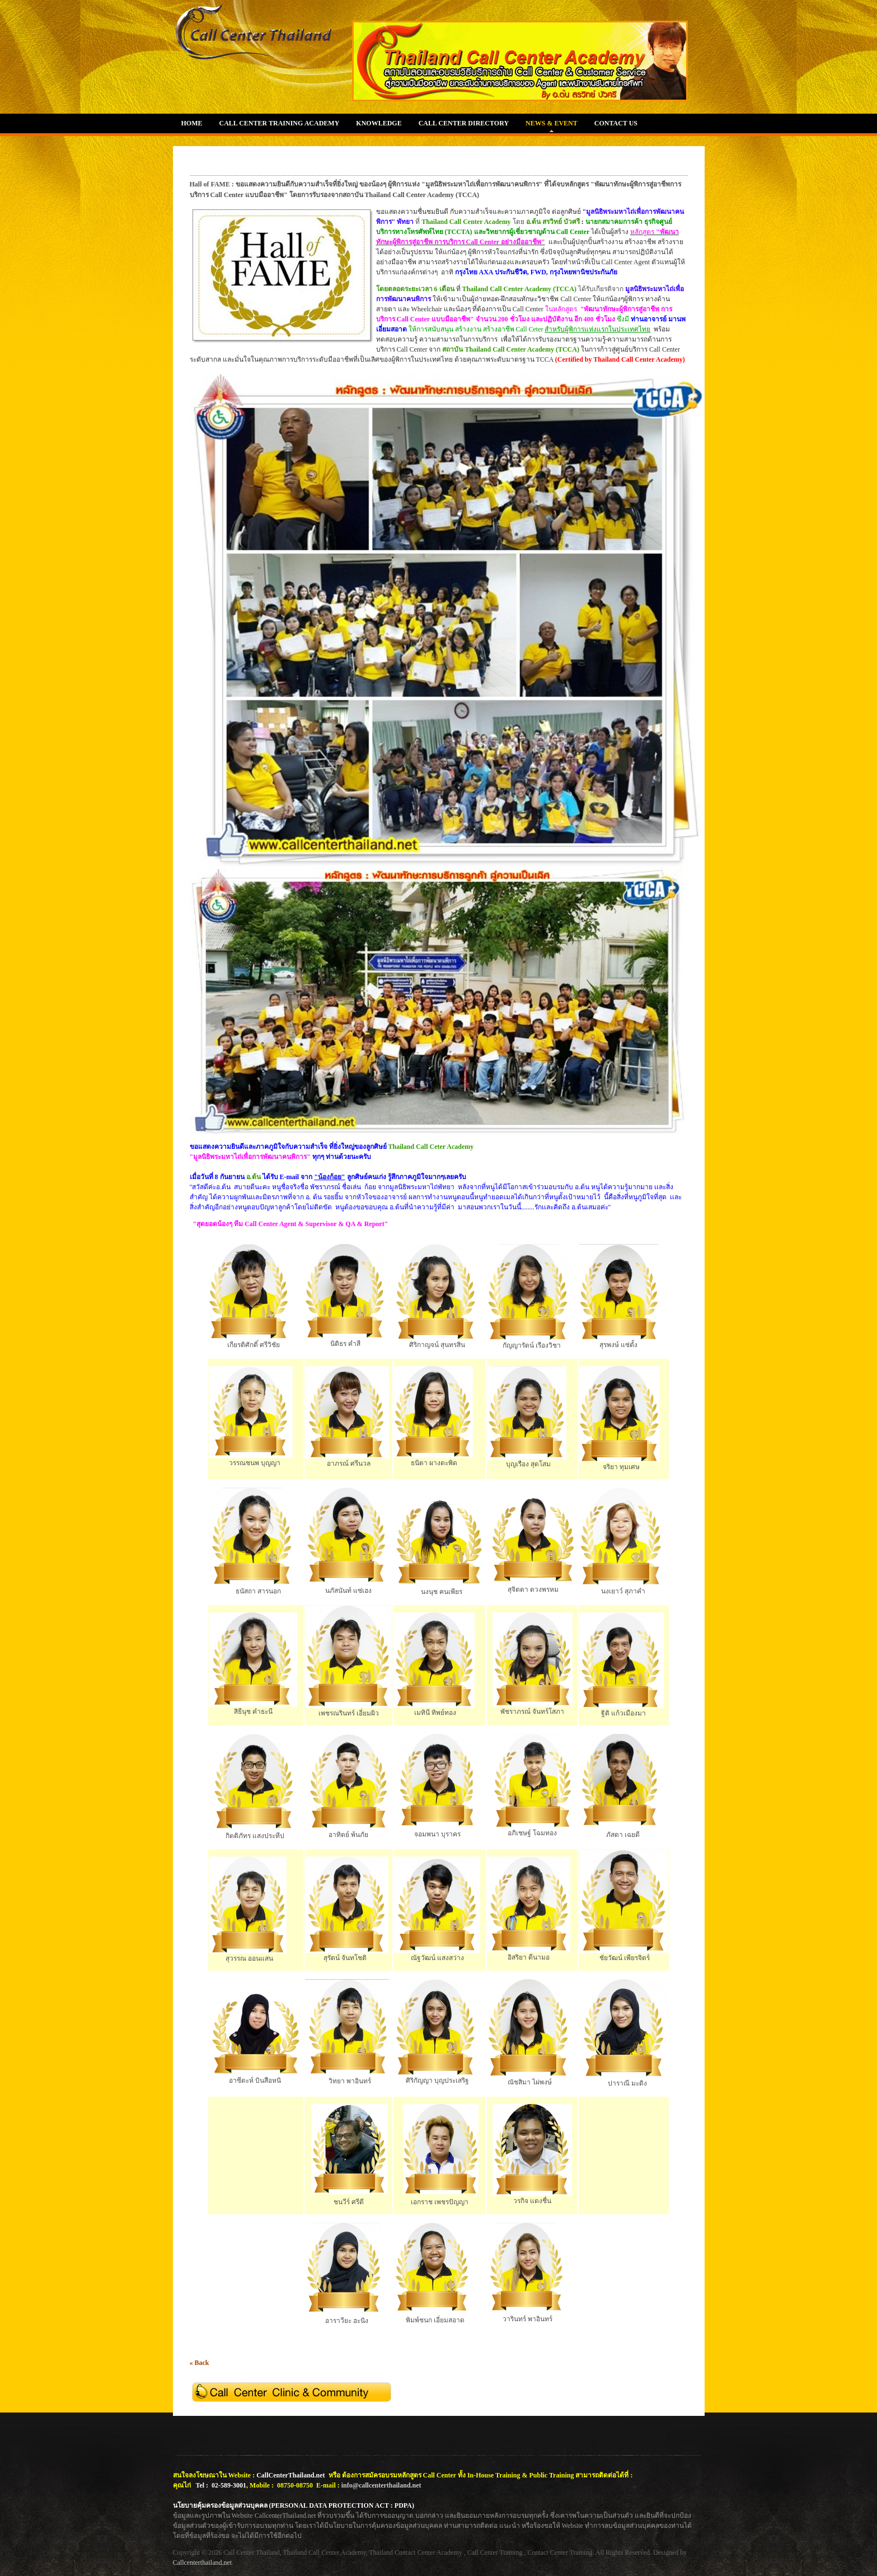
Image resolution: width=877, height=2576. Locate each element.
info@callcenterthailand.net (381, 2485)
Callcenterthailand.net (202, 2562)
